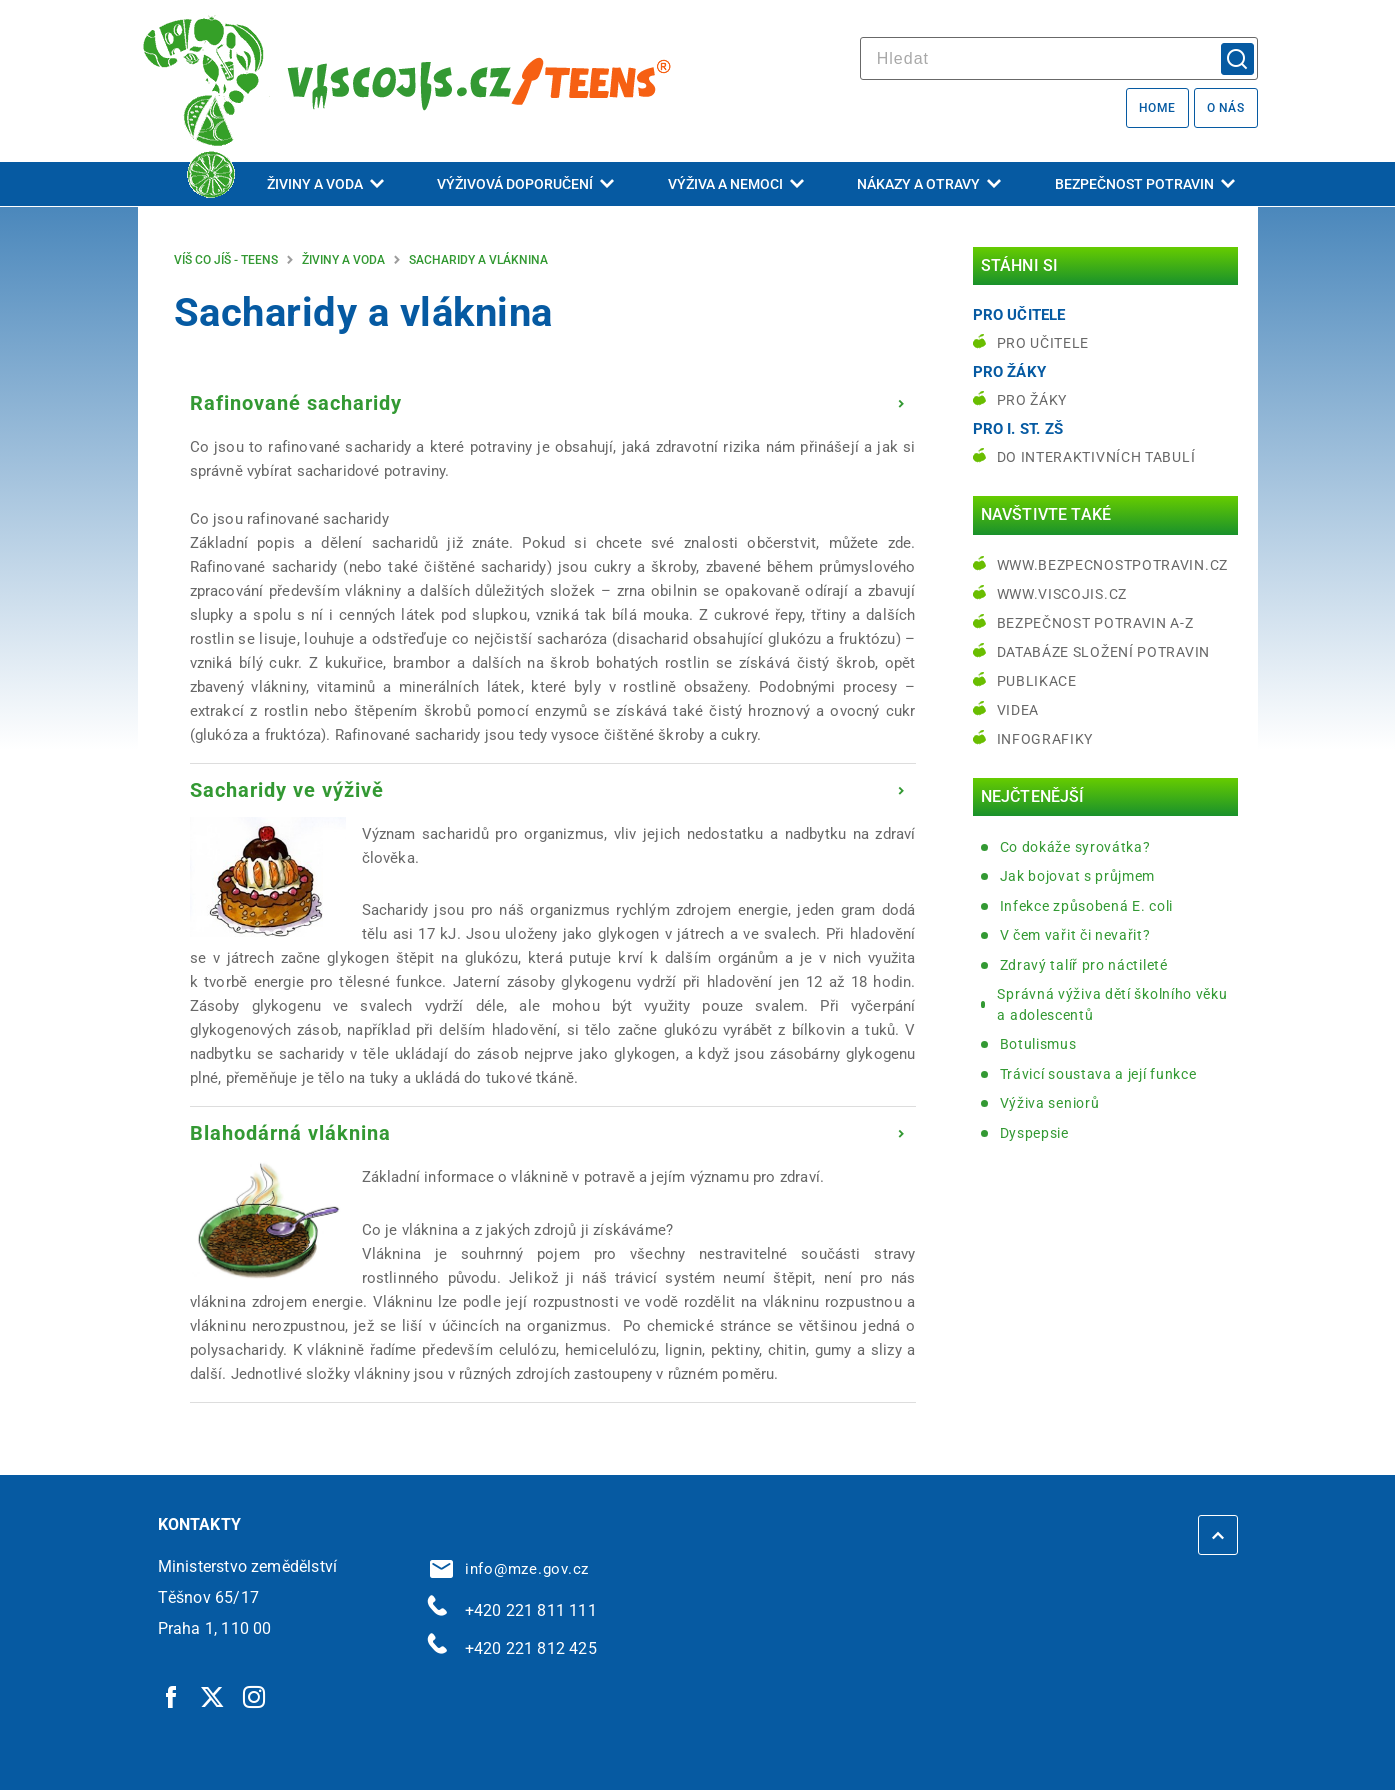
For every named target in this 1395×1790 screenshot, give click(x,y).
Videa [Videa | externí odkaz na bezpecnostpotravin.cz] (1018, 710)
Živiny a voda (325, 184)
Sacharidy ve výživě (287, 790)
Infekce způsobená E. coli (1087, 906)
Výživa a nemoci (736, 184)
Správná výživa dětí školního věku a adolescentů (1112, 1004)
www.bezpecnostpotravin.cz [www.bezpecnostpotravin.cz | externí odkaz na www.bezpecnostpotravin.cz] (1113, 565)
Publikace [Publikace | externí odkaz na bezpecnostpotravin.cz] (1037, 681)
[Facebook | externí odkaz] (172, 1696)
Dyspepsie (1034, 1133)
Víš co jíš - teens (226, 260)
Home (1157, 108)
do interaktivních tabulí (1096, 457)
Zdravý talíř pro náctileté (1084, 965)
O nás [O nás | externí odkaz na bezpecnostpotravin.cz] (1226, 108)
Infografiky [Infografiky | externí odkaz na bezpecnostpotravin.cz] (1045, 739)
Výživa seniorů (1050, 1103)
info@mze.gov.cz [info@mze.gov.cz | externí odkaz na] (510, 1569)
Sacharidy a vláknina (478, 260)
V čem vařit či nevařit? (1075, 935)
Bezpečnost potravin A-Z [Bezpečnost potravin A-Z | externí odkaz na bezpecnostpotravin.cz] (1095, 623)
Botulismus (1038, 1044)
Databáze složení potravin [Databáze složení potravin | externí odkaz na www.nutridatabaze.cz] (1104, 652)
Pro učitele (1043, 343)
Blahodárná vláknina (290, 1133)
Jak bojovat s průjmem (1078, 876)
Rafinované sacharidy (296, 403)
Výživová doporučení (525, 184)
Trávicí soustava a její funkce (1098, 1074)
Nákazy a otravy (929, 184)
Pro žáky (1032, 400)
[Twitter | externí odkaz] (213, 1696)
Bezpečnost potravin (1145, 184)
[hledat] (1059, 58)
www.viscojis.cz (1062, 594)
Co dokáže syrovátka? (1075, 847)
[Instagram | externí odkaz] (255, 1696)
